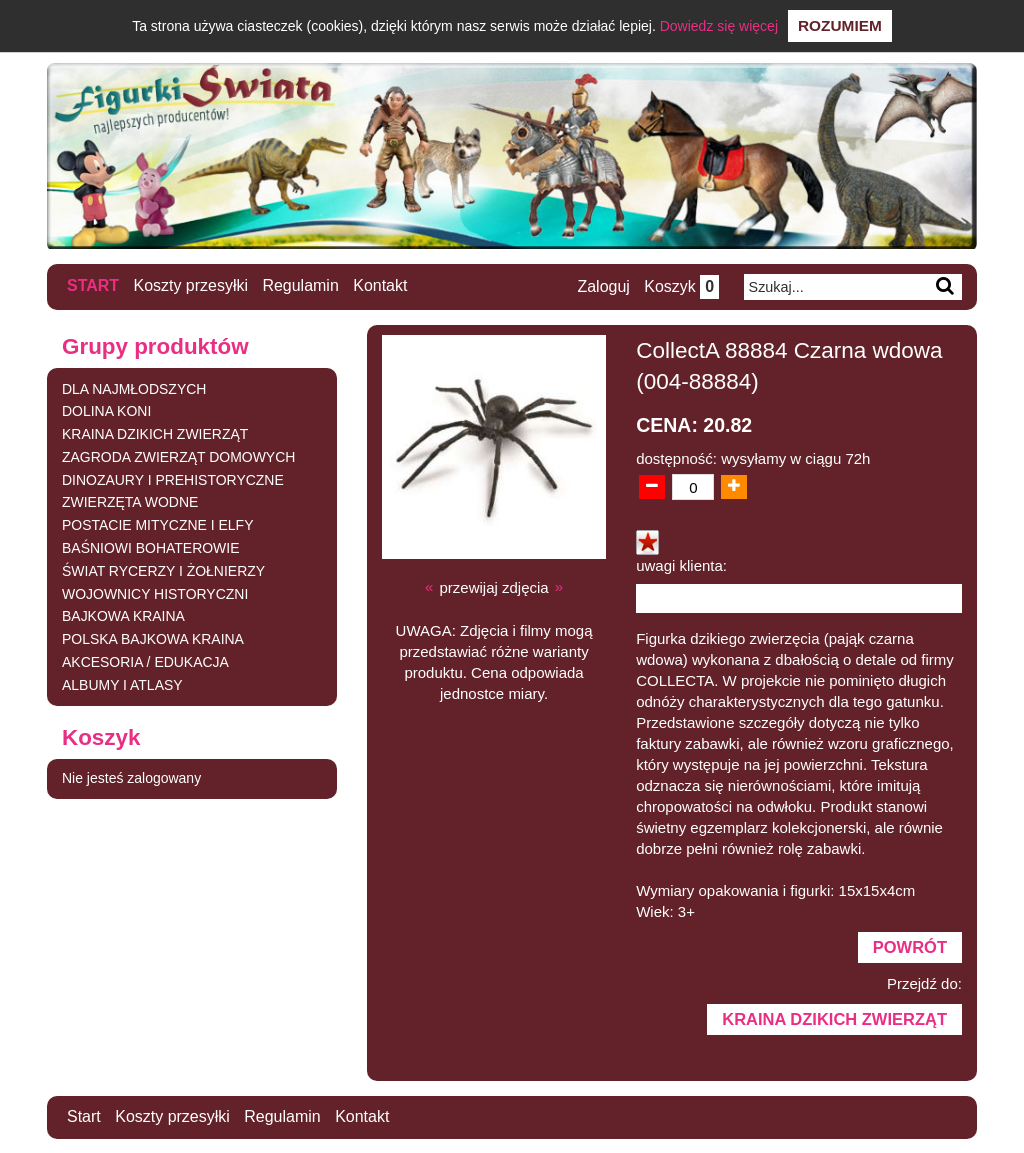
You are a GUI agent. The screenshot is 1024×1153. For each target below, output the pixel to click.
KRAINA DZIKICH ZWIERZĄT (155, 433)
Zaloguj (603, 286)
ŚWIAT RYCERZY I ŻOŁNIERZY (164, 570)
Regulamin (301, 285)
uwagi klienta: (681, 564)
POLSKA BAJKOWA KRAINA (153, 638)
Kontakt (381, 285)
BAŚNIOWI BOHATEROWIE (151, 547)
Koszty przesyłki (191, 285)
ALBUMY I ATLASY (122, 684)
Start (93, 285)
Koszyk (681, 286)
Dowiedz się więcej (719, 26)
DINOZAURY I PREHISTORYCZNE (173, 479)
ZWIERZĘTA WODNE (130, 502)
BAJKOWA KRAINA (123, 616)
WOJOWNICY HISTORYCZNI (155, 593)
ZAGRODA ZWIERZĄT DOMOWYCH (179, 456)
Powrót (910, 946)
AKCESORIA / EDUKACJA (145, 661)
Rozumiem (840, 25)
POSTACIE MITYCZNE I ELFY (158, 524)
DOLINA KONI (106, 410)
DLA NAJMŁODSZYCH (134, 388)
